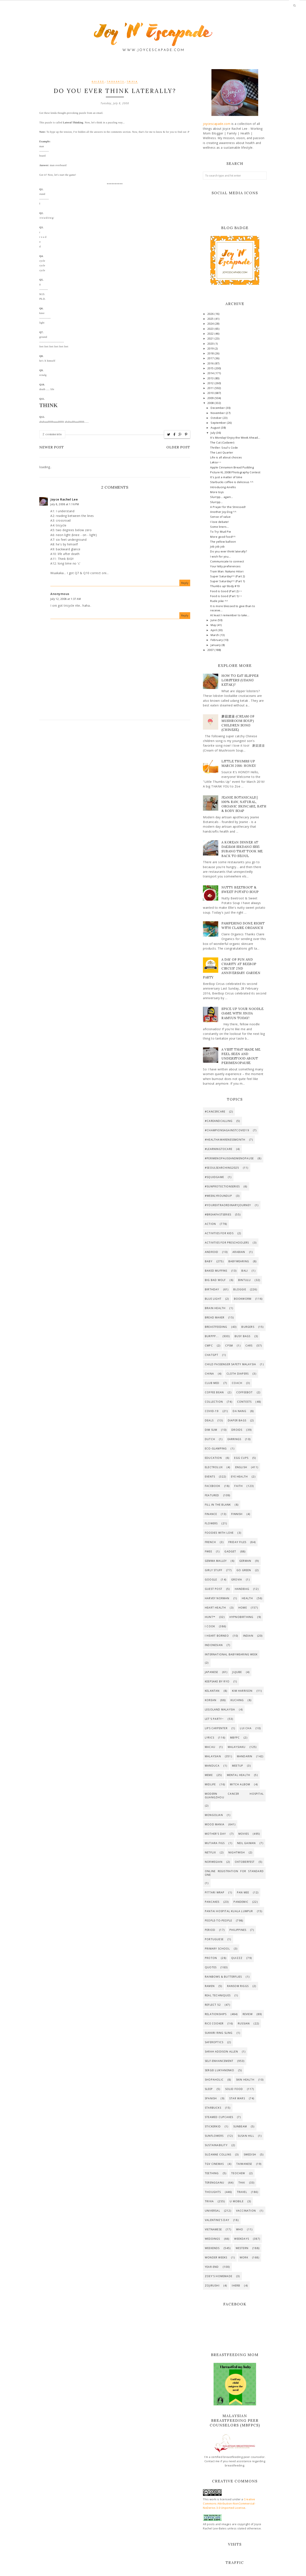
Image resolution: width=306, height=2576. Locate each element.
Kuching (237, 1700)
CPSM (229, 1345)
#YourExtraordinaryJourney (228, 1205)
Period (210, 1930)
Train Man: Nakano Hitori (227, 571)
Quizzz (98, 82)
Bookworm (243, 1299)
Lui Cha (245, 1728)
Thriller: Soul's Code (224, 447)
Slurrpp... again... (221, 497)
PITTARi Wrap (214, 1892)
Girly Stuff (213, 1570)
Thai (241, 2182)
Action (210, 1224)
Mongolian (214, 1815)
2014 (211, 373)
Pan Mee (243, 1892)
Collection (214, 1402)
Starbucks (213, 2108)
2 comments (52, 434)
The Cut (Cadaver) (222, 442)
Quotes (211, 1967)
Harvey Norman (217, 1598)
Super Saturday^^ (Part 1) (227, 581)
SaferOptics (214, 2042)
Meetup (237, 1765)
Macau (210, 1747)
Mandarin (244, 1756)
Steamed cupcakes (219, 2117)
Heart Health (215, 1607)
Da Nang (239, 1411)
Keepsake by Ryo (217, 1681)
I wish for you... (220, 556)
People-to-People (218, 1920)
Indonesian (214, 1645)
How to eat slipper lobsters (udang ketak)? (240, 680)
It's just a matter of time (226, 477)
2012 (211, 383)
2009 (211, 398)
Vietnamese (213, 2229)
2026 (211, 314)
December (218, 408)
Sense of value (220, 517)
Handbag (242, 1589)
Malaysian (213, 1756)
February (217, 640)
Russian (244, 2023)
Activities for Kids (219, 1233)
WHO (239, 2229)
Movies (243, 1834)
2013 (211, 378)
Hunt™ (210, 1617)
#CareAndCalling (218, 1121)
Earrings (234, 1439)
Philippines (238, 1930)
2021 (211, 338)
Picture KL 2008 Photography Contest (235, 472)
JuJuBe (237, 1672)
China (209, 1373)
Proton (211, 1958)
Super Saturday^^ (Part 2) (227, 576)
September (219, 423)
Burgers (247, 1327)
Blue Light (213, 1299)
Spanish (211, 2098)
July (213, 433)
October (216, 418)
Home (242, 1607)
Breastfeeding (216, 1327)
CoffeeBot (244, 1392)
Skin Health (245, 2079)
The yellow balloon (223, 541)
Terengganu (214, 2182)
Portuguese (214, 1939)
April (214, 630)
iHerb (236, 2285)
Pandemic (241, 1902)
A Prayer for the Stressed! (228, 507)
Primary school (217, 1948)
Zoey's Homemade (218, 2276)
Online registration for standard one (234, 1873)
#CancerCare (215, 1111)
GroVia (236, 1579)
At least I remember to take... (229, 615)
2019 (211, 348)
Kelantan (212, 1691)
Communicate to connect (227, 561)
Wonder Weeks (216, 2257)
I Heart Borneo (217, 1635)
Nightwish (236, 1852)
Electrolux (214, 1467)
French (210, 1542)
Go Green (244, 1570)
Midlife (210, 1784)
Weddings (212, 2239)
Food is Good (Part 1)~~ (226, 596)
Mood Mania (214, 1824)
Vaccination (246, 2210)
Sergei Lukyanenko (219, 2070)
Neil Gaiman (246, 1843)
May (214, 625)
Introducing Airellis (223, 487)
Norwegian (213, 1862)
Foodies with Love (219, 1533)
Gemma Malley (216, 1561)
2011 (211, 388)
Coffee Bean (214, 1392)
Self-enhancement (219, 2061)
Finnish (236, 1514)
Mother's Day (215, 1834)
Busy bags (243, 1336)
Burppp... (212, 1336)
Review (248, 2014)
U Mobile (237, 2201)
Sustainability (216, 2145)
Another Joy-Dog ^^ (223, 512)
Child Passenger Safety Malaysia (230, 1364)
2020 (211, 343)
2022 (211, 333)
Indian (248, 1635)
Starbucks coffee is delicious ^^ (231, 482)
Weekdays (241, 2239)
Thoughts (115, 82)
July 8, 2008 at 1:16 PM (64, 504)
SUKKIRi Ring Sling (219, 2033)
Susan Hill (246, 2136)
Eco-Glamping (216, 1448)
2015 (211, 368)
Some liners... (219, 527)
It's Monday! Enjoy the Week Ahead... (235, 437)
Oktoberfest (245, 1862)
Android (211, 1252)
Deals (209, 1420)
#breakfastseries (218, 1214)
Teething (212, 2173)
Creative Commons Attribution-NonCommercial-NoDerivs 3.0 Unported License (229, 2504)
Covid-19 (212, 1411)
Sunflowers (214, 2136)
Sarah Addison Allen (221, 2051)
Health (247, 1598)
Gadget (230, 1551)
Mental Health (238, 1775)
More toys (217, 492)
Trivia (132, 82)
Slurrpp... (216, 502)
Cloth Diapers (238, 1373)
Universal (212, 2210)
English (241, 1467)
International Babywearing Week (231, 1654)
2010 (211, 393)
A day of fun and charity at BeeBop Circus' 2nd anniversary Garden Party (231, 968)
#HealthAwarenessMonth (225, 1139)
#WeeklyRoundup (218, 1196)
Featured (212, 1495)
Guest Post (213, 1589)
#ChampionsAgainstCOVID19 (227, 1130)
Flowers (211, 1523)
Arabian (238, 1252)
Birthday (212, 1289)
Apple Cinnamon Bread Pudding (232, 467)
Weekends (212, 2248)
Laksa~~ (215, 462)
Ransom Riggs (238, 1986)
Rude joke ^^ (219, 601)
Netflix (210, 1852)
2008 (211, 403)
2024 (211, 323)
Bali (244, 1270)
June (214, 620)
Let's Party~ (214, 1719)
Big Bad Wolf (215, 1280)
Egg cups (241, 1458)
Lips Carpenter (216, 1728)
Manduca (212, 1765)
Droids (236, 1430)
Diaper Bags (237, 1420)
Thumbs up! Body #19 (225, 586)
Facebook (212, 1486)
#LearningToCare (218, 1149)
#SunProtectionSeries (222, 1186)
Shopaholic (214, 2079)
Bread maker (214, 1317)
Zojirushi (212, 2285)
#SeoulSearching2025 (222, 1168)
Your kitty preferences (225, 566)
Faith (238, 1486)
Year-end (212, 2267)
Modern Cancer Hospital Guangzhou (234, 1795)
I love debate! (219, 522)
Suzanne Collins (218, 2154)
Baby (208, 1261)
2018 (211, 353)
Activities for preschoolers (227, 1242)
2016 (211, 363)
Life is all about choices (226, 457)
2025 (211, 319)
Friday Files (237, 1542)
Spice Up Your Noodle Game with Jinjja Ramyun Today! (242, 1013)
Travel (242, 2192)
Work (244, 2257)
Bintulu (244, 1280)
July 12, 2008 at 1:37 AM (65, 599)
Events (210, 1476)
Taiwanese (244, 2164)
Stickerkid (213, 2126)
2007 (211, 650)
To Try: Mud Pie (220, 531)
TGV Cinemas (214, 2164)
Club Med (212, 1383)
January (216, 645)
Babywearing (238, 1261)
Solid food (234, 2089)
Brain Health (215, 1308)
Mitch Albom (240, 1784)
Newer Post (51, 447)
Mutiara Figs (215, 1843)
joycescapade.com (216, 124)
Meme (209, 1775)
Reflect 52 (213, 2005)
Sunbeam (240, 2126)
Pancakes (212, 1902)
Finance (211, 1514)
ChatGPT (211, 1355)
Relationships (216, 2014)
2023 (211, 329)
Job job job (217, 546)
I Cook (210, 1626)
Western (242, 2248)
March (215, 635)
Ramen (210, 1986)
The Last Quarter (221, 452)
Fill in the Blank (218, 1504)
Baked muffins (216, 1270)
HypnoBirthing (242, 1617)
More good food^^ (222, 537)
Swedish (250, 2154)
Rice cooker (214, 2023)
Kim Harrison (242, 1691)
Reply (184, 583)
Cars (249, 1345)
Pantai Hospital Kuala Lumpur (229, 1911)
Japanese (211, 1672)
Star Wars (237, 2098)
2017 (211, 358)
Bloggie (239, 1289)
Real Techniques (218, 1995)
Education (213, 1458)
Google (211, 1579)
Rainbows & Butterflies (223, 1976)
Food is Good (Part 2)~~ (226, 591)
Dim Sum (211, 1430)
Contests (244, 1402)
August (216, 427)
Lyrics (209, 1737)
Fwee (208, 1551)
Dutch (210, 1439)
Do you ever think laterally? (228, 551)
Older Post (178, 447)
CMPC (209, 1345)
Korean (210, 1700)
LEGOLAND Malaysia (220, 1709)
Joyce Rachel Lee (64, 499)
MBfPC (235, 1737)
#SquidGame (214, 1177)
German (245, 1561)
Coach (237, 1383)
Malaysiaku (237, 1747)
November (218, 413)
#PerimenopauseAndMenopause (229, 1158)
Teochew (238, 2173)
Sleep (209, 2089)
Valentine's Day (217, 2220)
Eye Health (239, 1476)
